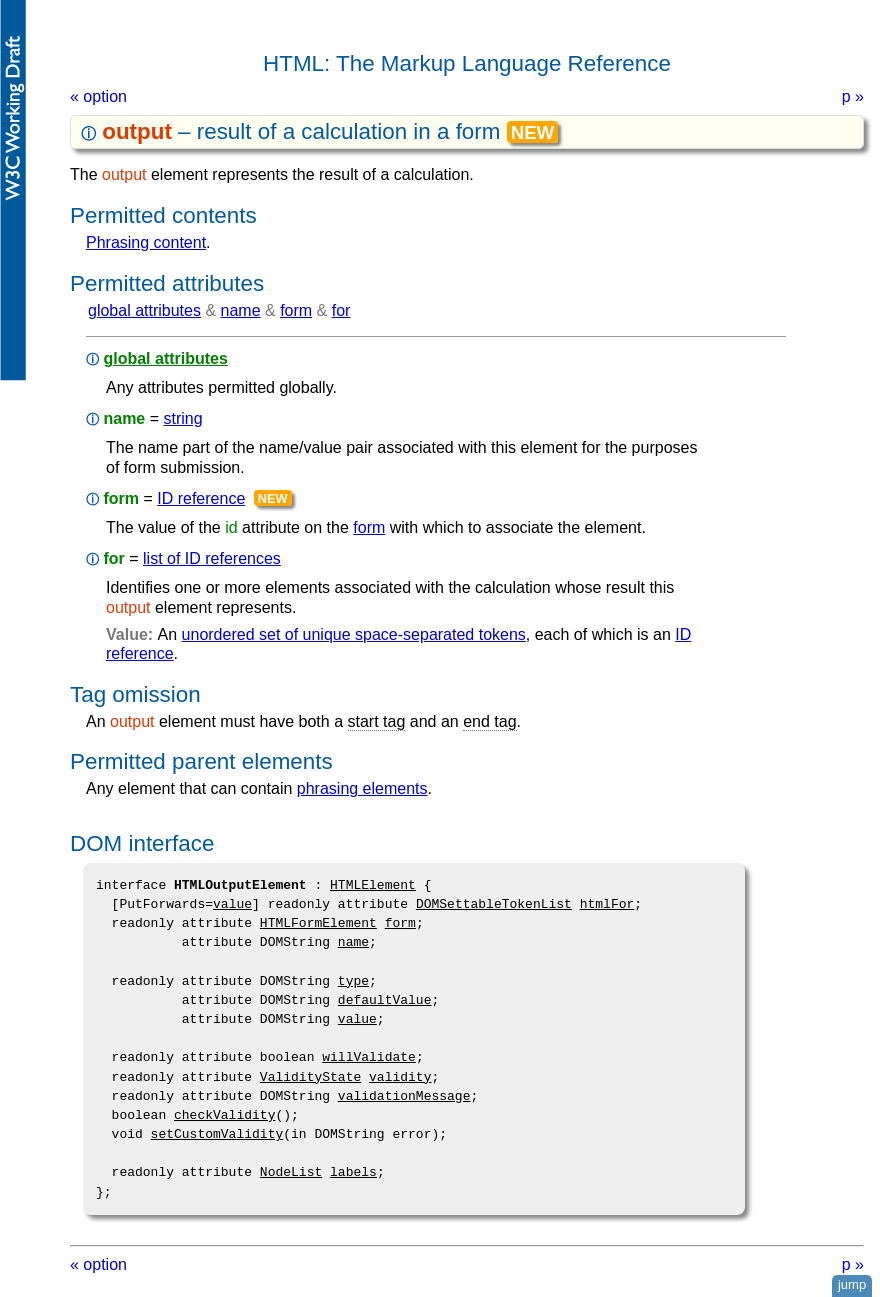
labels (353, 1172)
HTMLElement (373, 885)
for (341, 310)
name (241, 310)
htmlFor (607, 904)
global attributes (144, 310)
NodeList (291, 1172)
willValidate (369, 1057)
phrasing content (146, 242)
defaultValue (385, 1000)
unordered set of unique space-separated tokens (354, 634)
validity (400, 1077)
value (232, 904)
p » (853, 96)
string (182, 418)
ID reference (201, 498)
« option (98, 96)
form (296, 310)
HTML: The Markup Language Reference (467, 63)
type (353, 981)
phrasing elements (362, 788)
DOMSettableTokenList (494, 904)
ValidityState (310, 1077)
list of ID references (212, 558)
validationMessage (404, 1096)
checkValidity (224, 1115)
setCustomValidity (217, 1134)
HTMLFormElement (318, 923)
